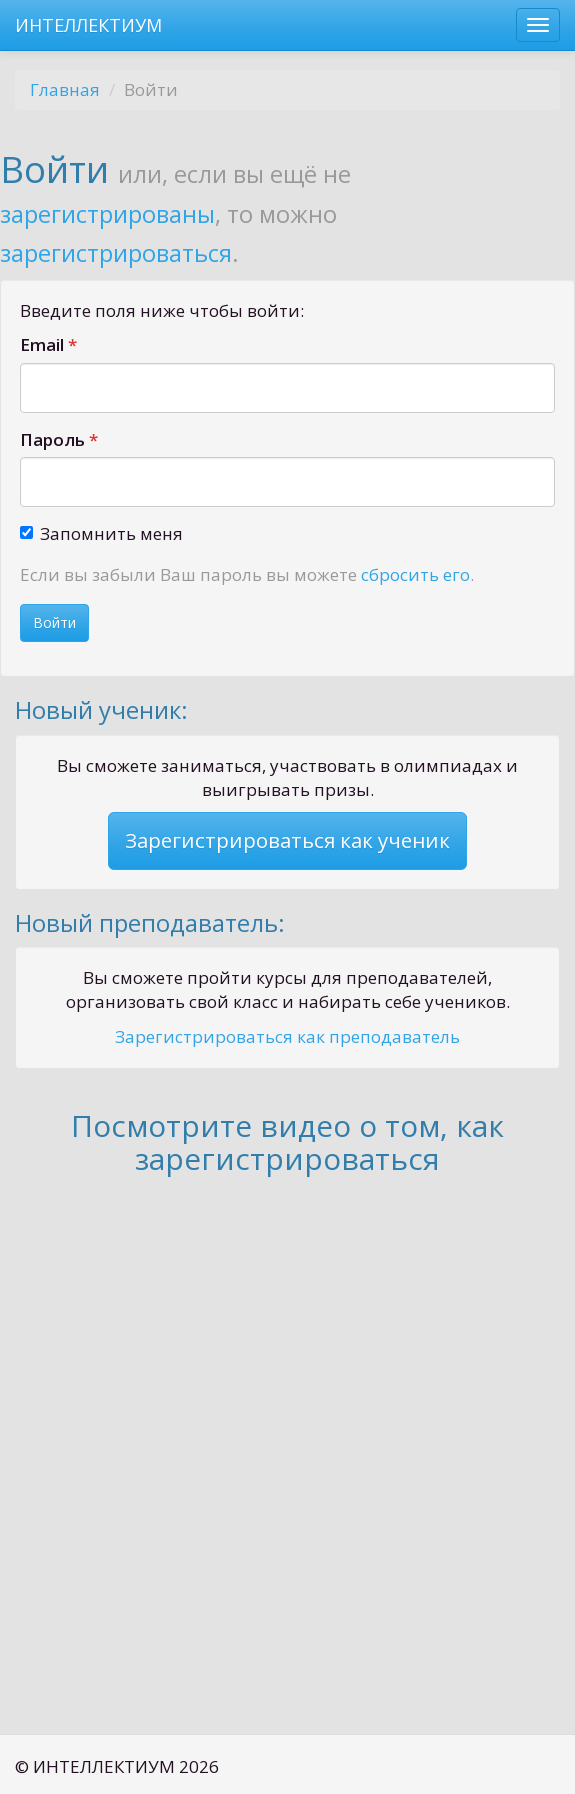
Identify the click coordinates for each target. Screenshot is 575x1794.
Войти (54, 622)
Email (42, 344)
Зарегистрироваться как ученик (287, 840)
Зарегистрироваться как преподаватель (287, 1036)
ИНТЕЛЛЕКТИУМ (88, 25)
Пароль (52, 439)
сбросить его (415, 574)
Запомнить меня (101, 533)
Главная (65, 89)
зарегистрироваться (116, 253)
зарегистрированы (107, 214)
